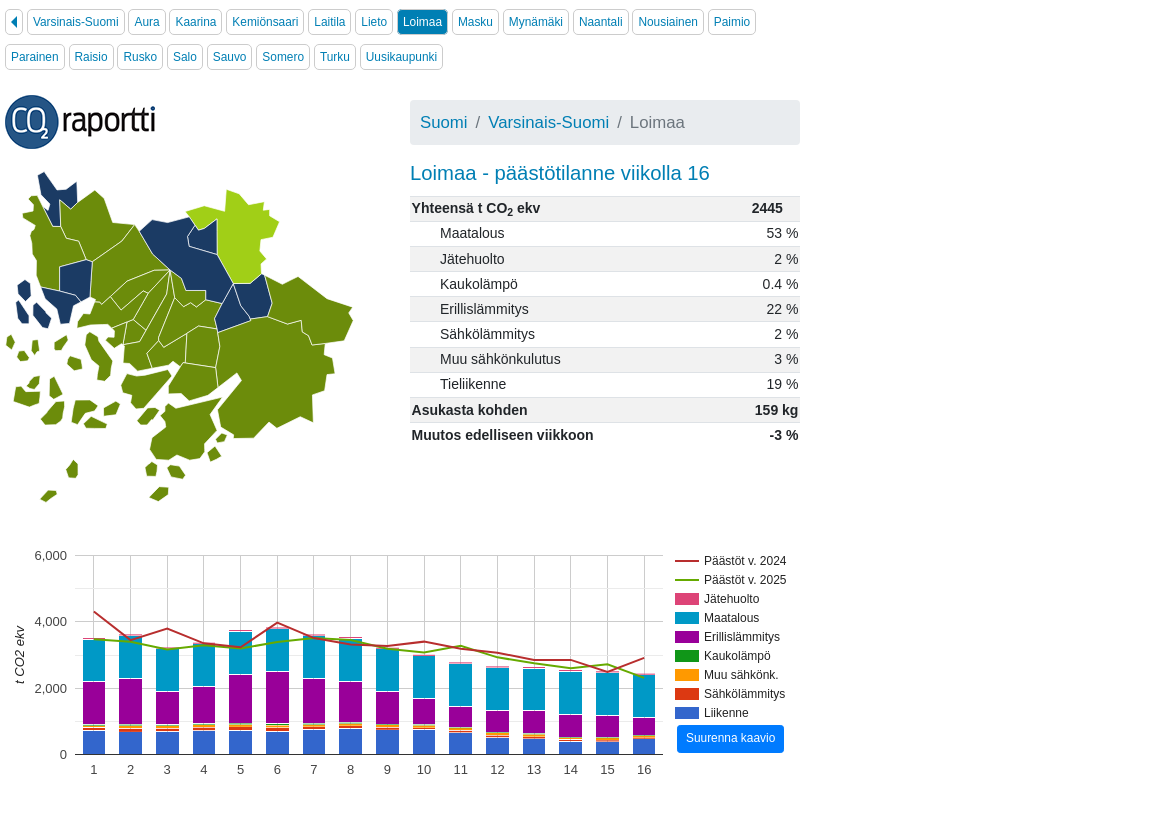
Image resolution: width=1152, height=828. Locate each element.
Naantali (601, 22)
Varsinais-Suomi (76, 22)
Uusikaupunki (401, 57)
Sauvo (230, 57)
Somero (283, 57)
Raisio (91, 57)
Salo (185, 57)
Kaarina (195, 22)
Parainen (35, 57)
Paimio (732, 22)
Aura (146, 22)
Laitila (329, 22)
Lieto (374, 22)
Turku (335, 57)
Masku (475, 22)
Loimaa (422, 22)
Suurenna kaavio (730, 738)
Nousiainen (668, 22)
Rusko (140, 57)
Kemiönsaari (265, 22)
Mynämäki (536, 22)
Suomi (444, 122)
